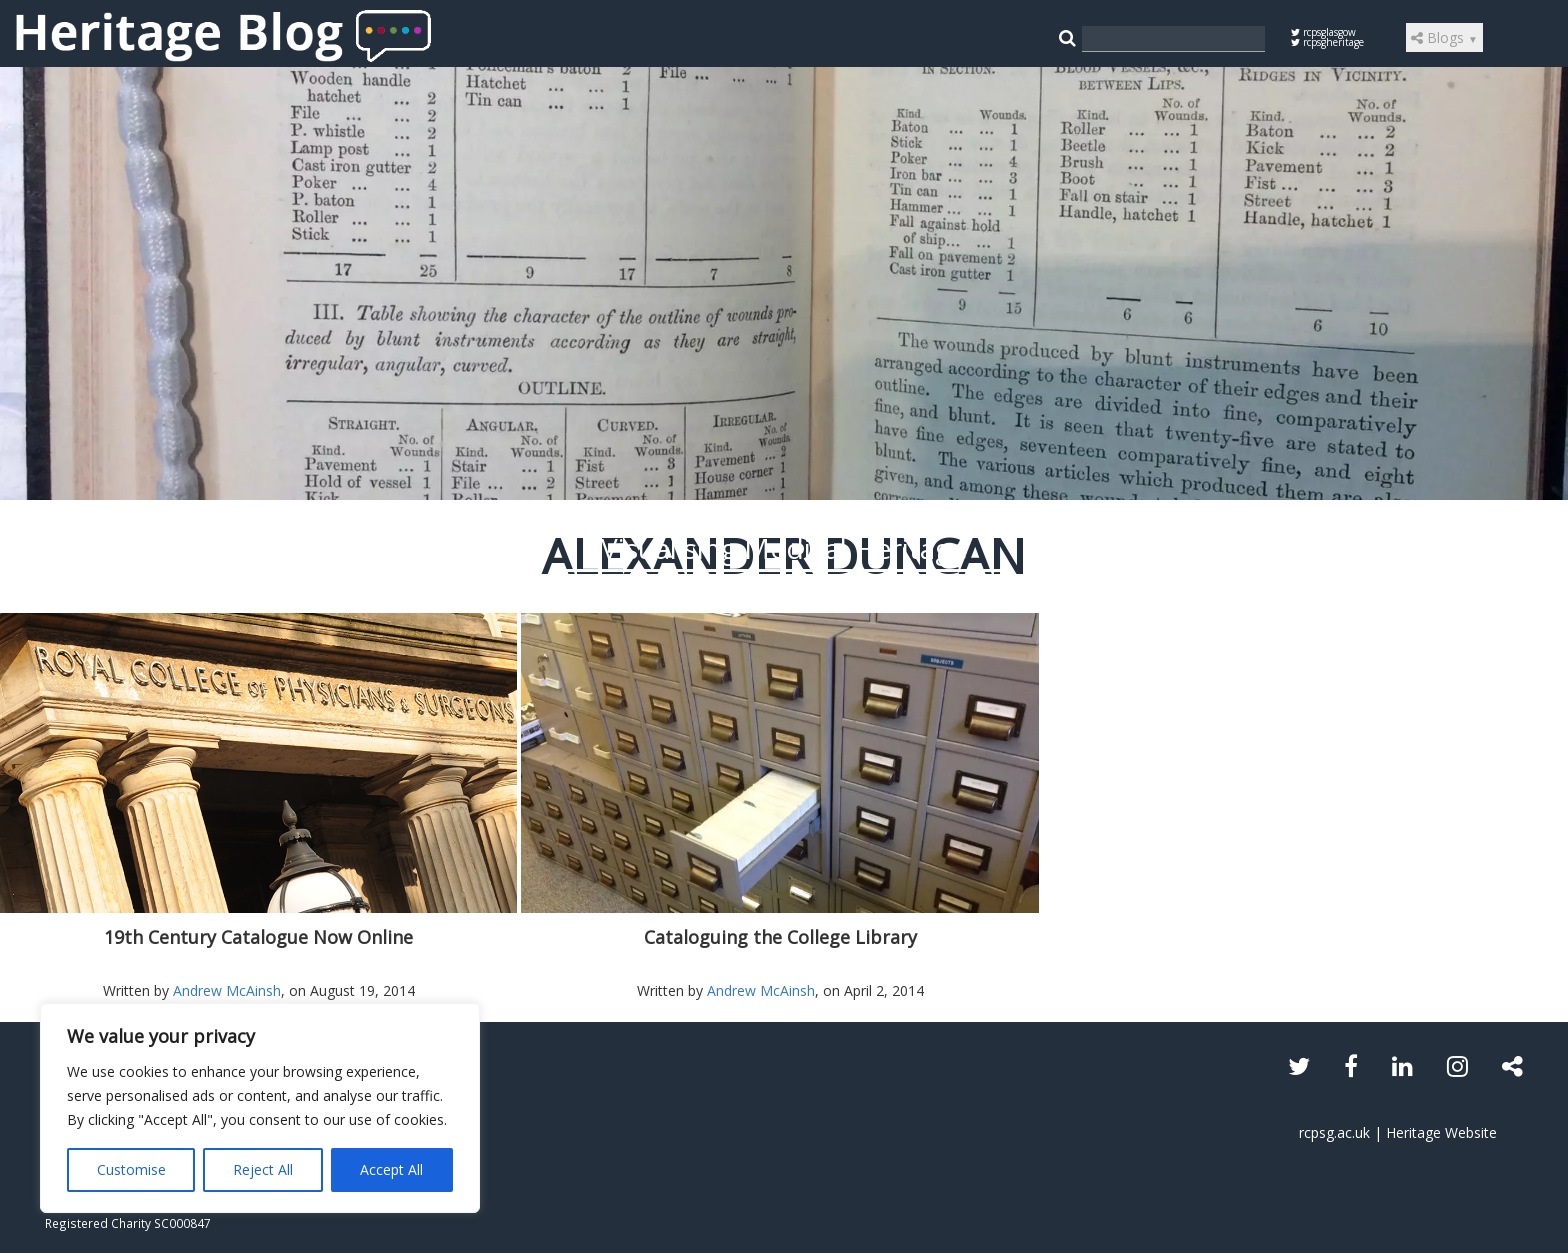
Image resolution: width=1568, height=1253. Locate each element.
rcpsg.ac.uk (1334, 1132)
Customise (131, 1169)
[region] (260, 1108)
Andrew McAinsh (227, 990)
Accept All (391, 1169)
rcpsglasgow (1323, 32)
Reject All (263, 1169)
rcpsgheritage (1327, 42)
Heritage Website (1441, 1132)
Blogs (1444, 37)
